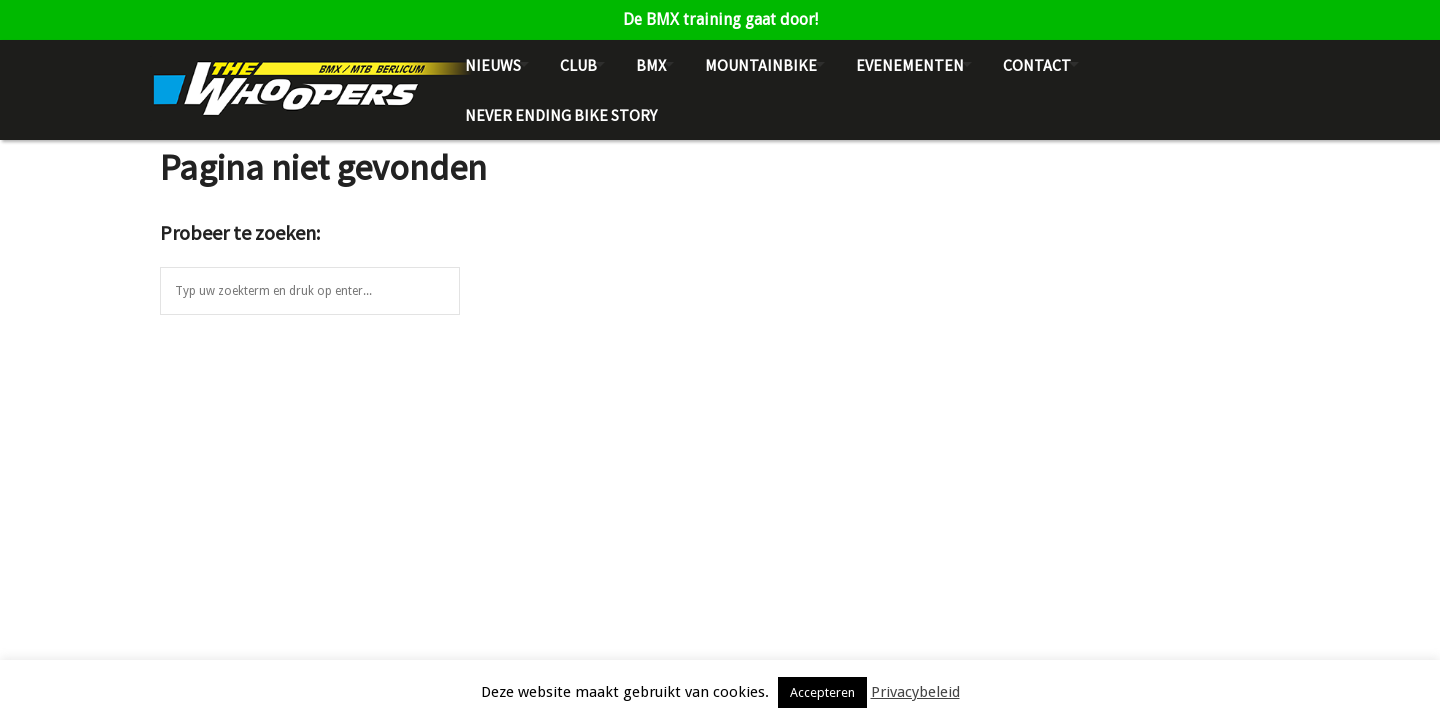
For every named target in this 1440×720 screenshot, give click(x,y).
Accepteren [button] (822, 692)
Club (578, 65)
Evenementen (910, 65)
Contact (1037, 65)
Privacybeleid (915, 692)
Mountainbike (761, 65)
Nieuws (493, 65)
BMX (651, 65)
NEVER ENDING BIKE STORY (561, 115)
